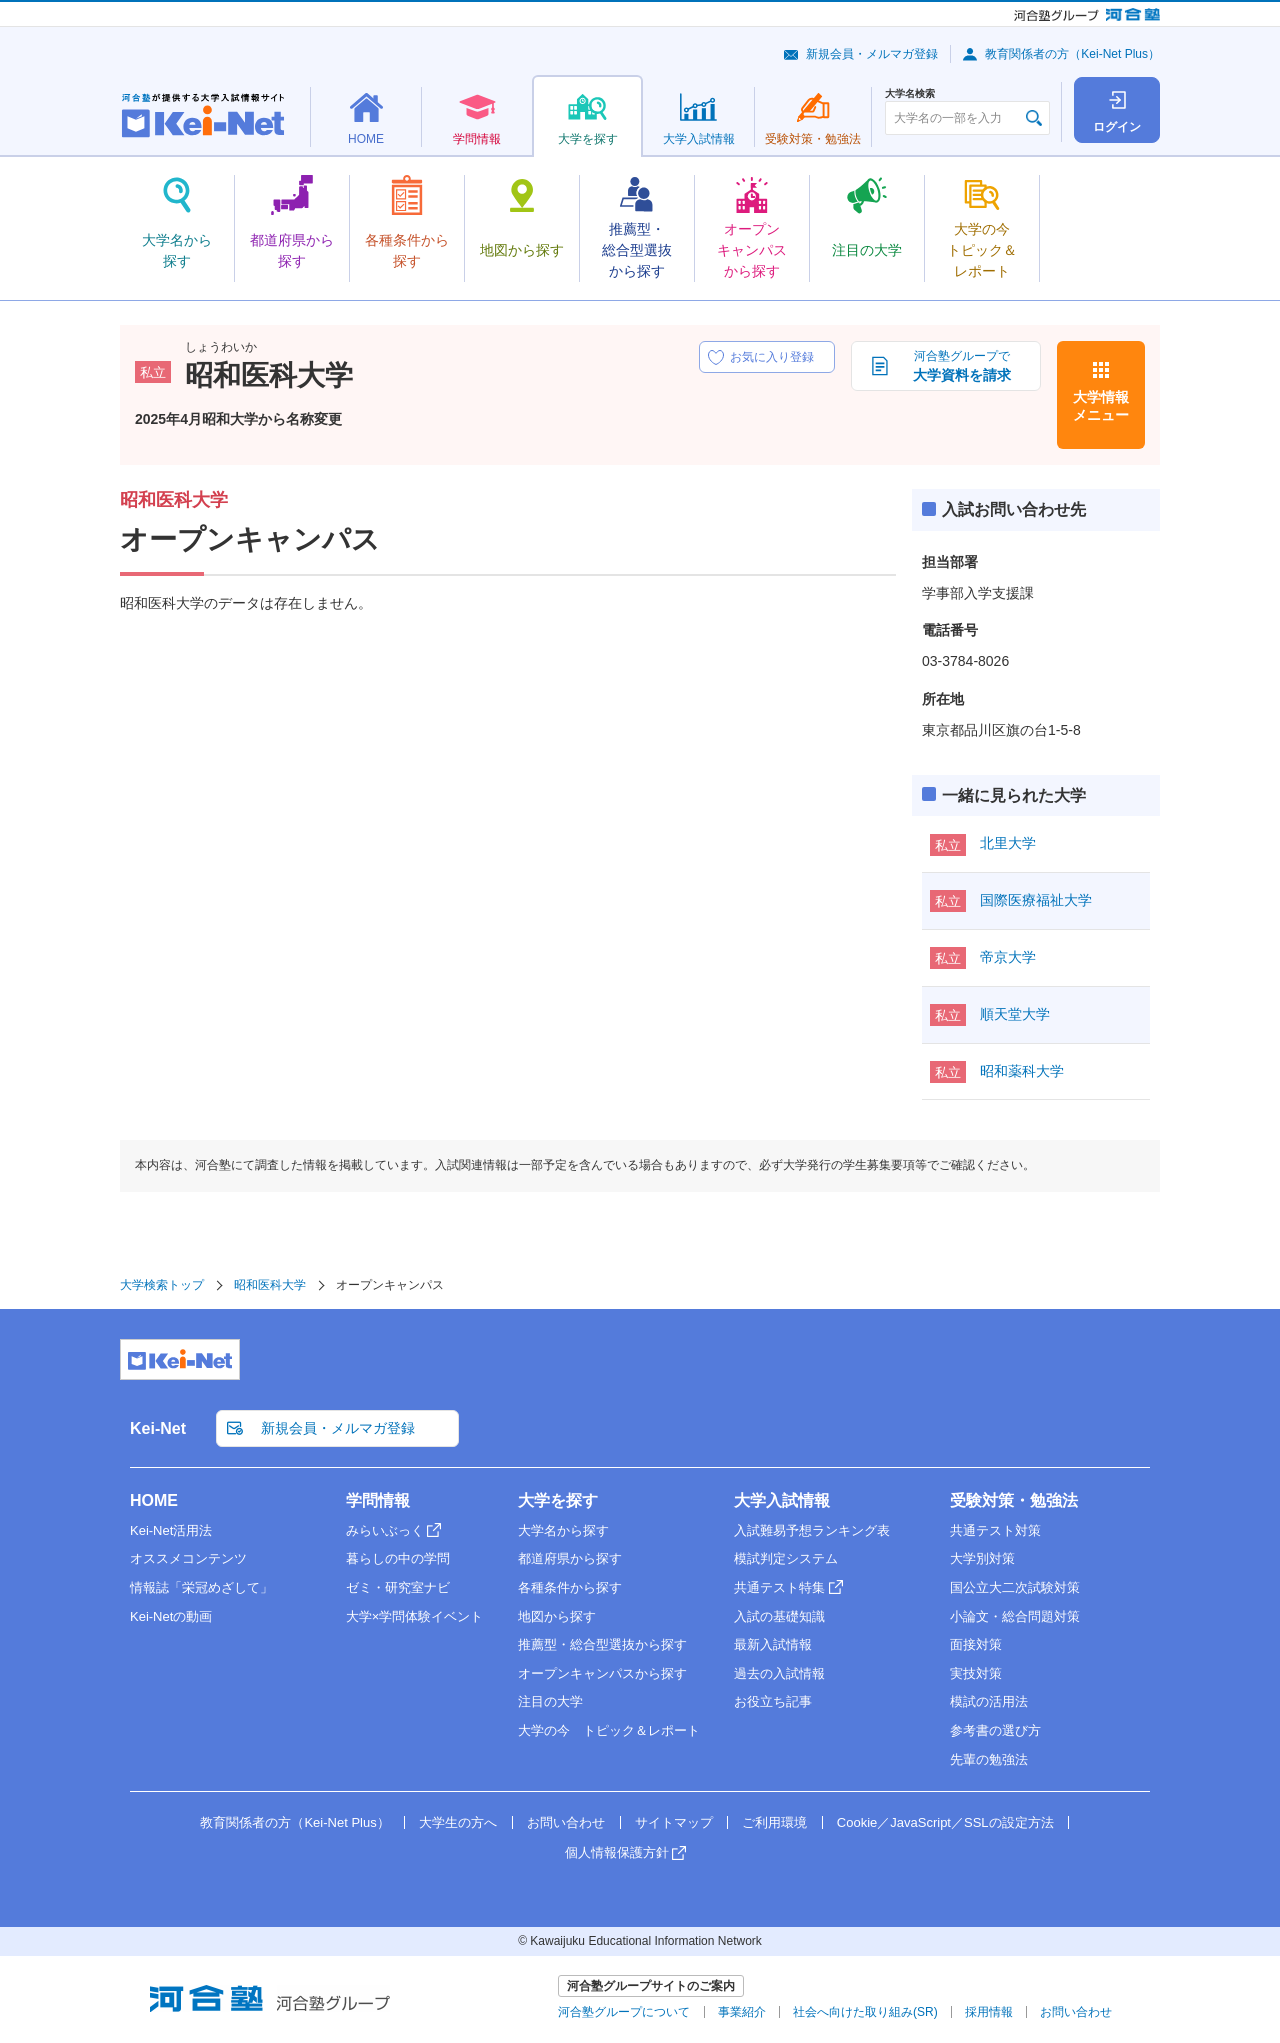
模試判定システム (786, 1558)
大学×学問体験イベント (415, 1616)
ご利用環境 (774, 1822)
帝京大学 (1008, 957)
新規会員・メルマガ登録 (872, 54)
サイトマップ (674, 1822)
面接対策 (976, 1644)
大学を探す (558, 1500)
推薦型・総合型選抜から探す (602, 1644)
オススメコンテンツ (188, 1558)
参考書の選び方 (995, 1730)
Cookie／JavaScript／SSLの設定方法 (945, 1822)
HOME (154, 1500)
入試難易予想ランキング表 (812, 1530)
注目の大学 (550, 1701)
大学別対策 (982, 1558)
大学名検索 (910, 94)
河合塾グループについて (624, 2012)
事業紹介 (742, 2012)
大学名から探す (563, 1530)
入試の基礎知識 (779, 1616)
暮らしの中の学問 (398, 1558)
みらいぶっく (385, 1530)
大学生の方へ (458, 1822)
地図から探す (557, 1616)
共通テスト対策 (995, 1530)
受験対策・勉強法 (1014, 1500)
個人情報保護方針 (617, 1852)
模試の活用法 (989, 1701)
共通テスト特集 (779, 1587)
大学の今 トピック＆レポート (609, 1730)
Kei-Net (158, 1428)
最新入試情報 (773, 1644)
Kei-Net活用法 (171, 1530)
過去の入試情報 (779, 1673)
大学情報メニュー (1101, 406)
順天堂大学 (1015, 1014)
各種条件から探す (570, 1587)
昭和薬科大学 (1022, 1071)
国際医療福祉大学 (1036, 900)
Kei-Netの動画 (171, 1616)
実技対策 (976, 1673)
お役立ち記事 (773, 1701)
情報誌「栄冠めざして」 (201, 1587)
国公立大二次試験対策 (1015, 1587)
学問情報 (378, 1500)
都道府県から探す (570, 1558)
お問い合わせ (566, 1822)
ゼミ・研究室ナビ (398, 1587)
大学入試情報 (782, 1500)
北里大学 (1008, 843)
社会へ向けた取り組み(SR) (865, 2012)
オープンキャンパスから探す (602, 1673)
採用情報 (989, 2012)
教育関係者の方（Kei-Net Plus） (1072, 54)
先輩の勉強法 (989, 1759)
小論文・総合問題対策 (1015, 1616)
